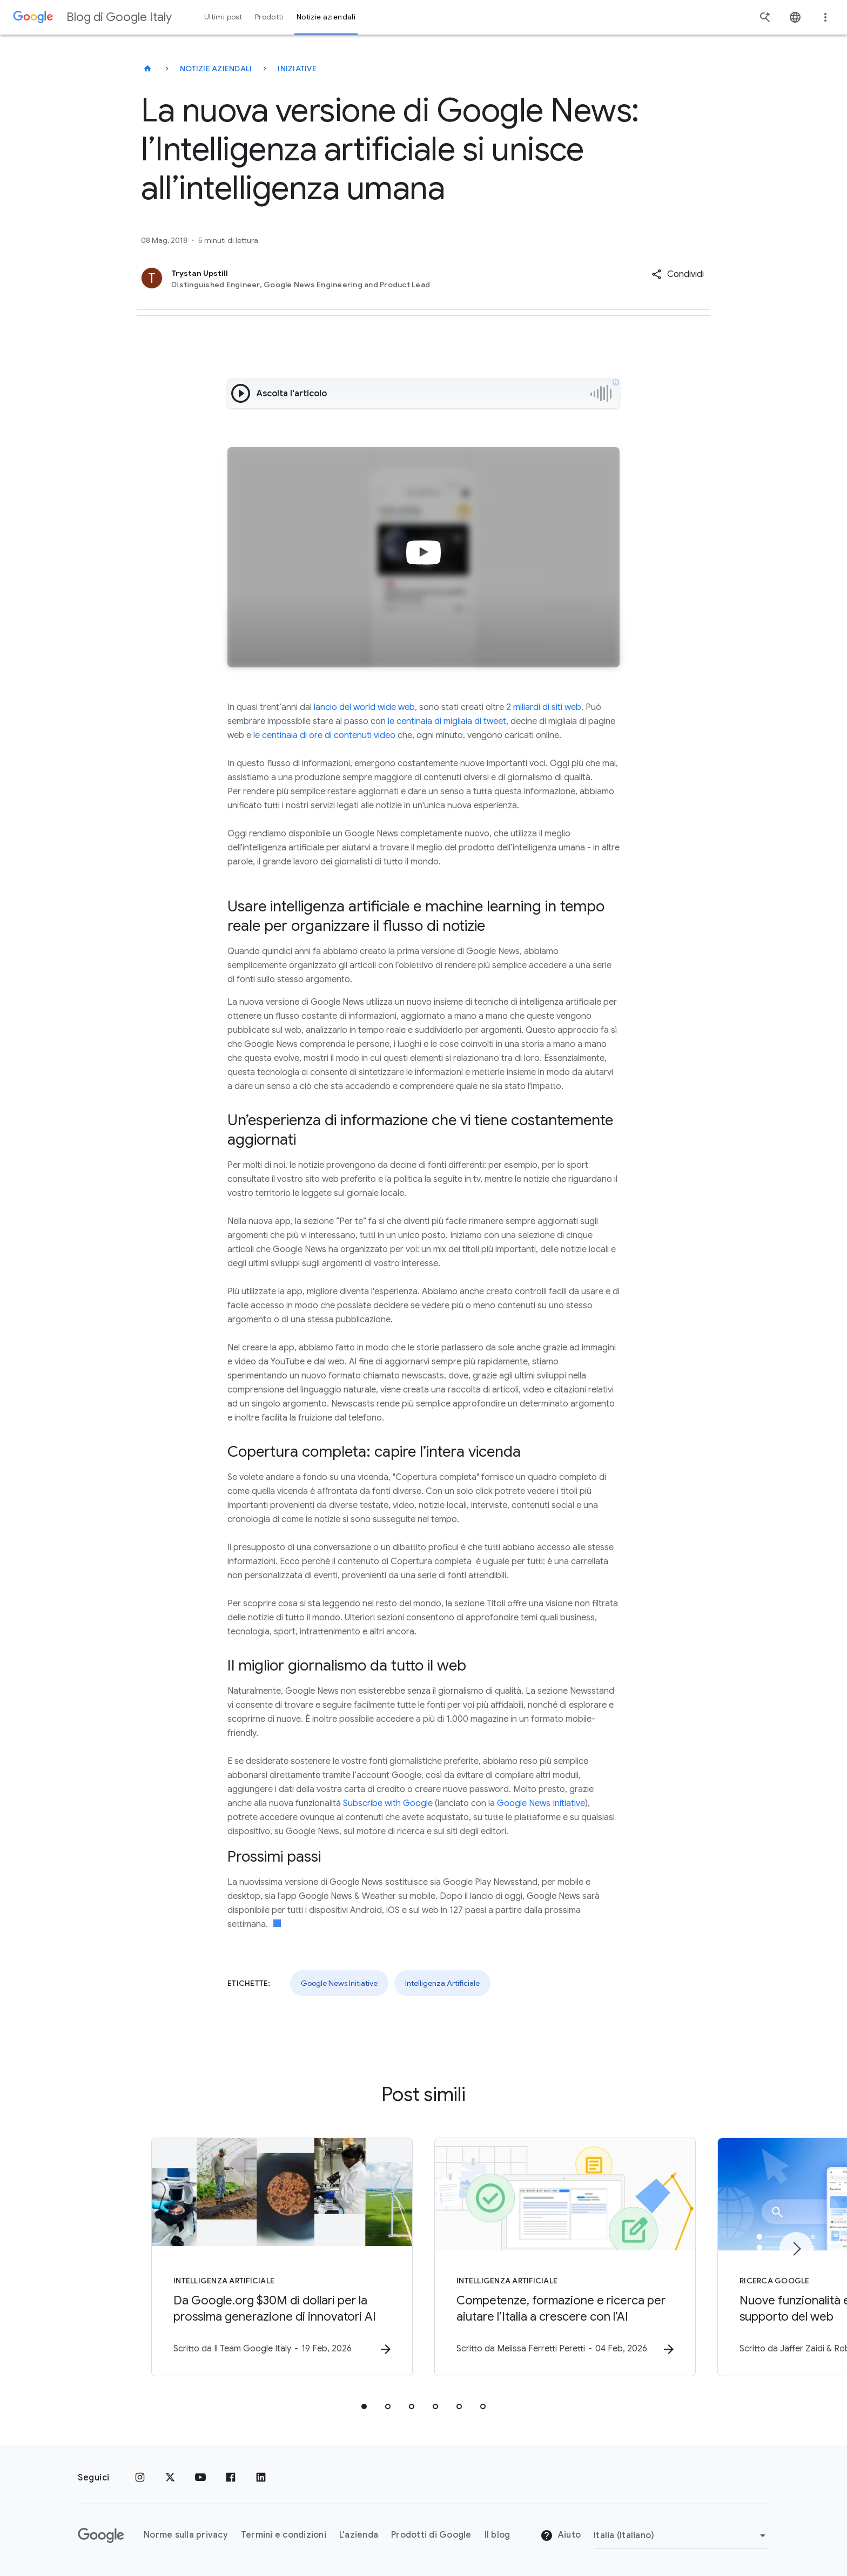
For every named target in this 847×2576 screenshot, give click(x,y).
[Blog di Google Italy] (147, 69)
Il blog (497, 2535)
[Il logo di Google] (101, 2535)
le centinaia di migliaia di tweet (447, 721)
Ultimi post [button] (223, 17)
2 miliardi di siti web (543, 707)
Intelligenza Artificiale (442, 1983)
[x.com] (170, 2478)
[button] (677, 274)
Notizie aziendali (216, 68)
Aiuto (560, 2535)
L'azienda (358, 2535)
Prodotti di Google (431, 2535)
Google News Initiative (541, 1803)
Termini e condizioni (283, 2535)
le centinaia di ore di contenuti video (324, 735)
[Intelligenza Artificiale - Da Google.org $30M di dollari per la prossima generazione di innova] (282, 2257)
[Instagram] (140, 2478)
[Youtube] (200, 2478)
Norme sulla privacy (186, 2535)
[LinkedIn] (261, 2478)
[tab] (364, 2406)
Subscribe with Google (388, 1803)
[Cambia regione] (681, 2535)
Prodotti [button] (269, 17)
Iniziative (297, 68)
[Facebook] (231, 2478)
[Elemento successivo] (796, 2248)
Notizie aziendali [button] (326, 17)
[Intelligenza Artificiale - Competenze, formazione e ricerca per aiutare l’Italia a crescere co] (565, 2257)
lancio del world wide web (364, 707)
